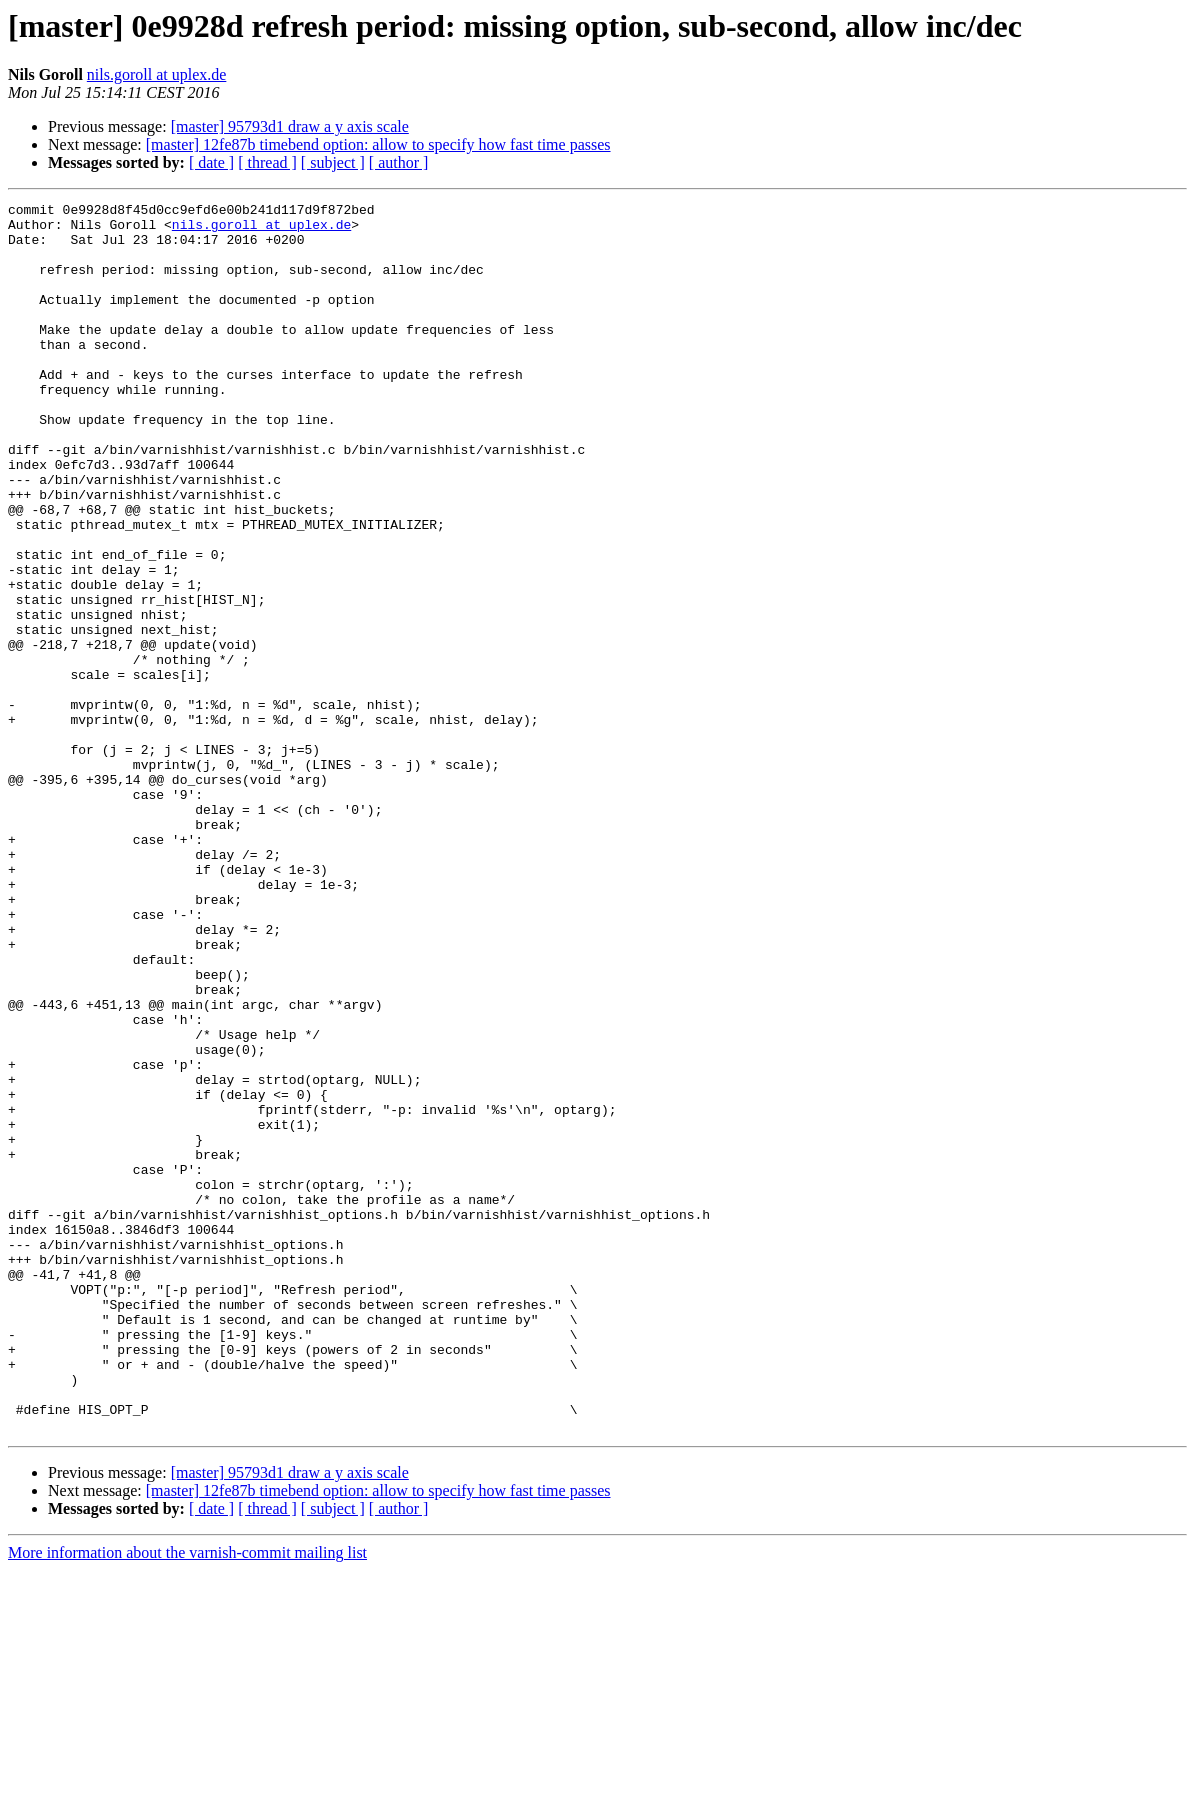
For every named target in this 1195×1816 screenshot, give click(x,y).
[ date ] (211, 162)
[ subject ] (333, 162)
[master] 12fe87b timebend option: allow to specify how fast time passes (378, 144)
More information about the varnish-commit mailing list (187, 1798)
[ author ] (399, 162)
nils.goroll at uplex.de (157, 74)
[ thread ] (267, 162)
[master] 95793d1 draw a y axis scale (290, 126)
